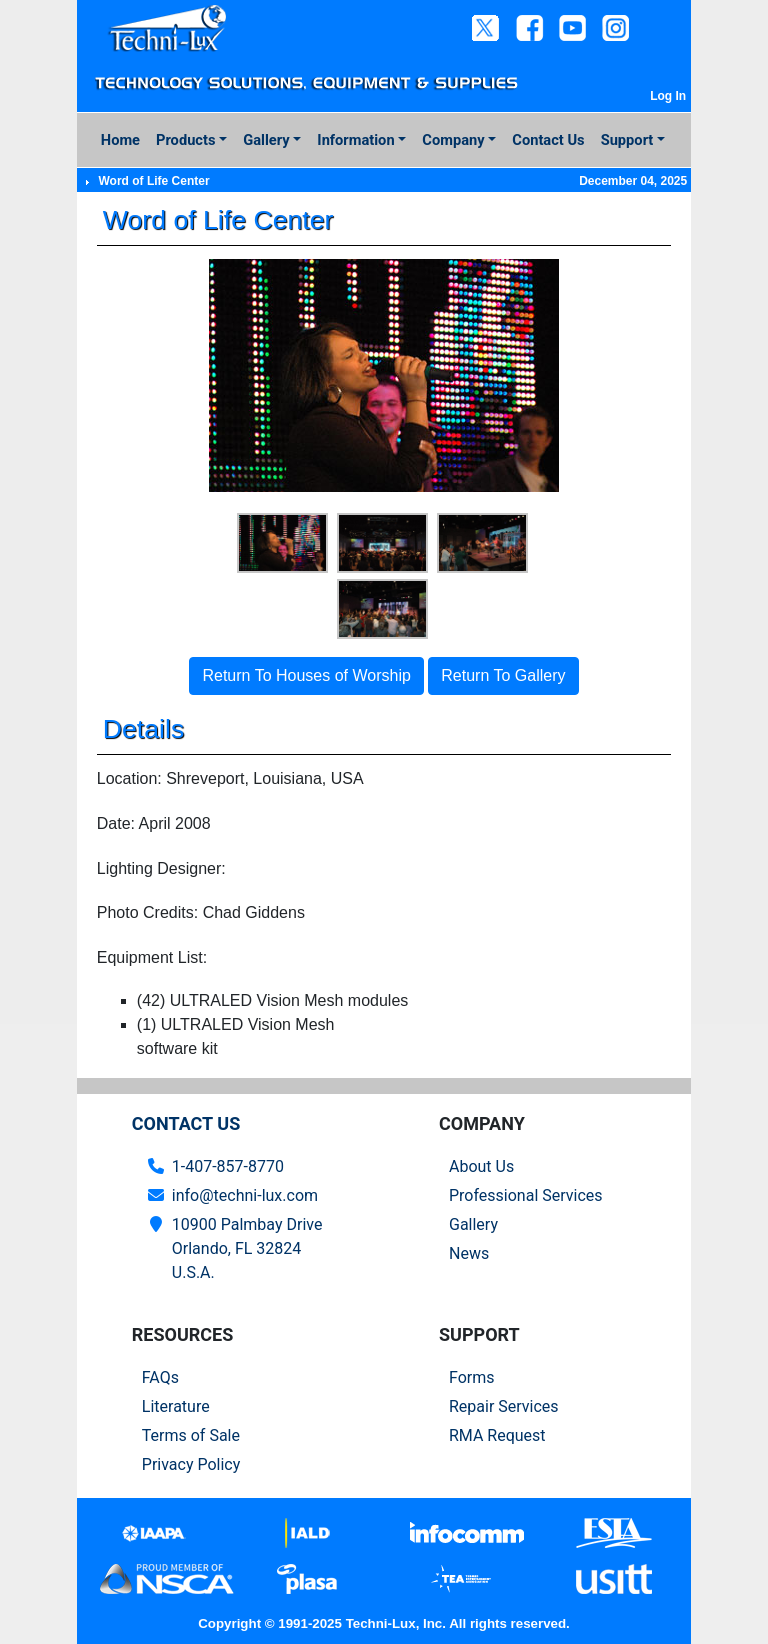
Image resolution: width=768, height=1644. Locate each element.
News (469, 1253)
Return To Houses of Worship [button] (306, 675)
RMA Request (497, 1435)
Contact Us (548, 140)
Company (453, 140)
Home (120, 140)
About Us (481, 1166)
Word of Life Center (153, 181)
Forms (472, 1377)
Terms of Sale (191, 1435)
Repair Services (504, 1406)
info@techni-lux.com (245, 1195)
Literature (176, 1406)
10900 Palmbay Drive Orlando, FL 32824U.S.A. (247, 1248)
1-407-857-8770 (228, 1166)
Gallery (266, 140)
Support (627, 140)
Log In (668, 96)
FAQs (160, 1377)
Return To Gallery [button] (503, 675)
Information (355, 140)
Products (185, 140)
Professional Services (526, 1195)
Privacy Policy (191, 1464)
